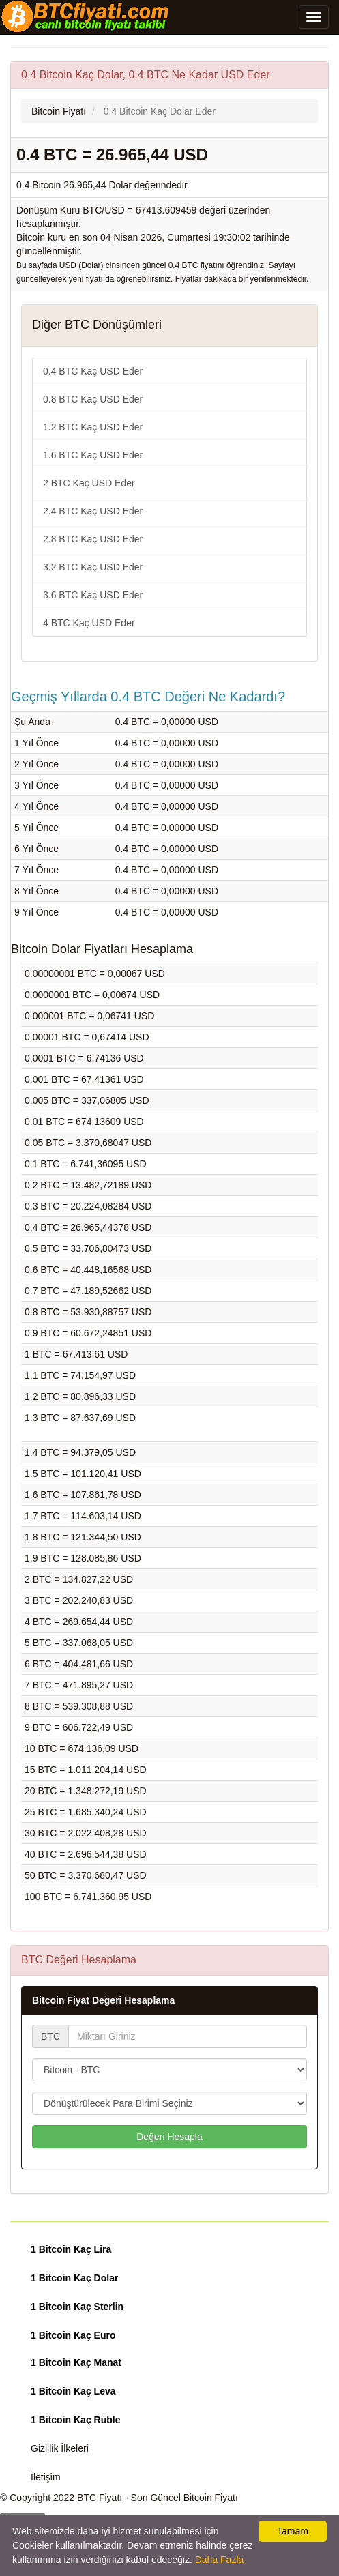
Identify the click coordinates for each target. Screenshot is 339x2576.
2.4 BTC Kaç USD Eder (93, 511)
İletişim (46, 2477)
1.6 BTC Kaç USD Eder (93, 455)
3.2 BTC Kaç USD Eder (93, 566)
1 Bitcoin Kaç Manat (76, 2362)
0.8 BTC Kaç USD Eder (93, 399)
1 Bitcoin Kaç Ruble (75, 2419)
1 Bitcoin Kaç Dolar (74, 2277)
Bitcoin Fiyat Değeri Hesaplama (103, 2000)
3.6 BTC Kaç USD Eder (93, 594)
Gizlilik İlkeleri (60, 2448)
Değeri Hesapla (169, 2136)
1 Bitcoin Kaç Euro (73, 2335)
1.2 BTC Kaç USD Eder (93, 427)
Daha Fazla (219, 2559)
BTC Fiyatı (99, 2497)
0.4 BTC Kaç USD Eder (93, 371)
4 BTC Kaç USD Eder (89, 622)
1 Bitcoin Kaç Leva (73, 2391)
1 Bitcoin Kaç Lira (71, 2249)
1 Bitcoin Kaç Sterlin (77, 2306)
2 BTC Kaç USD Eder (89, 483)
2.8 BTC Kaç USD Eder (93, 538)
